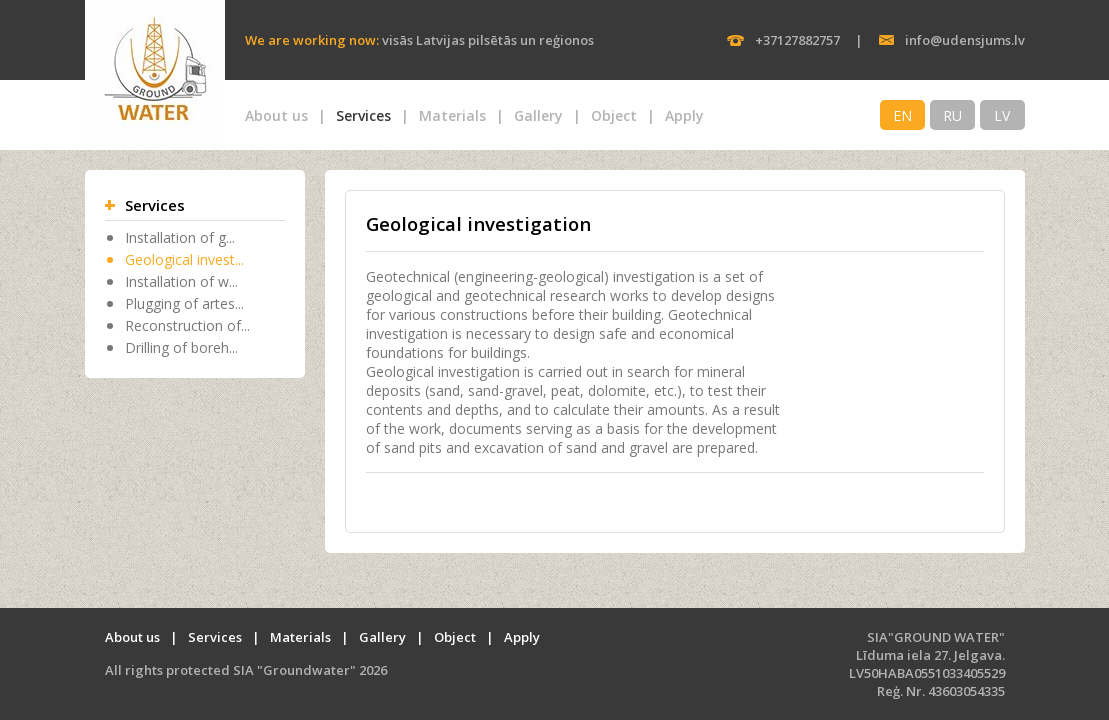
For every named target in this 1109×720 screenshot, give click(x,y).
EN (902, 115)
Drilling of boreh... (181, 347)
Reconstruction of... (187, 325)
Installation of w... (181, 281)
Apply (684, 115)
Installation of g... (180, 237)
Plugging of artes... (184, 303)
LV (1002, 115)
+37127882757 (797, 40)
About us (276, 115)
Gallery (538, 115)
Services (363, 115)
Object (614, 115)
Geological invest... (184, 259)
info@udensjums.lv (965, 40)
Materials (452, 115)
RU (952, 115)
